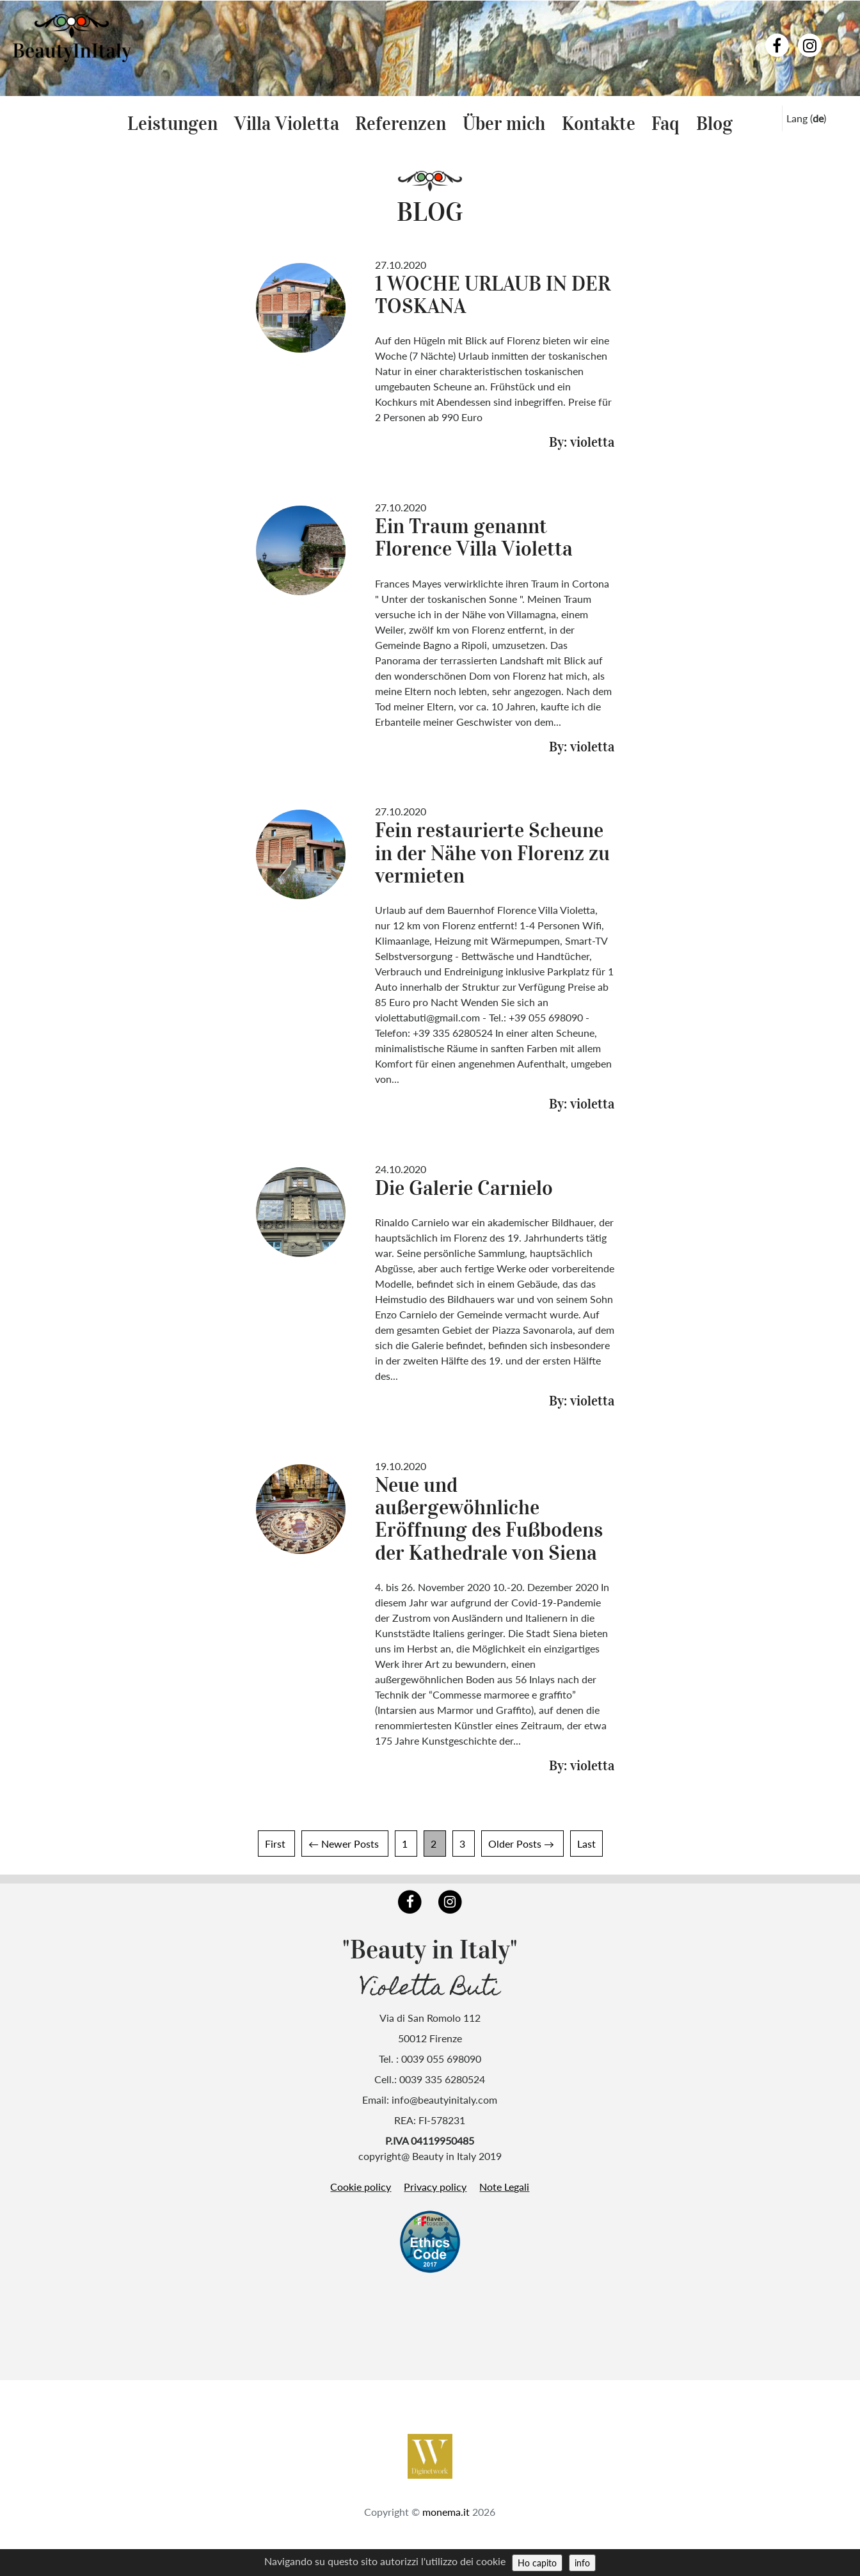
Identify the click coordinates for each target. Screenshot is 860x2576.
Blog (714, 123)
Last (586, 1843)
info (582, 2562)
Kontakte (598, 123)
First (275, 1843)
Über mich (504, 123)
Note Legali (504, 2186)
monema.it (446, 2491)
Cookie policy (360, 2186)
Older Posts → (521, 1843)
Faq (665, 123)
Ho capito (537, 2562)
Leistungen (172, 123)
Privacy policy (435, 2186)
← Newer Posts (343, 1843)
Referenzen (400, 123)
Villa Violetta (286, 123)
